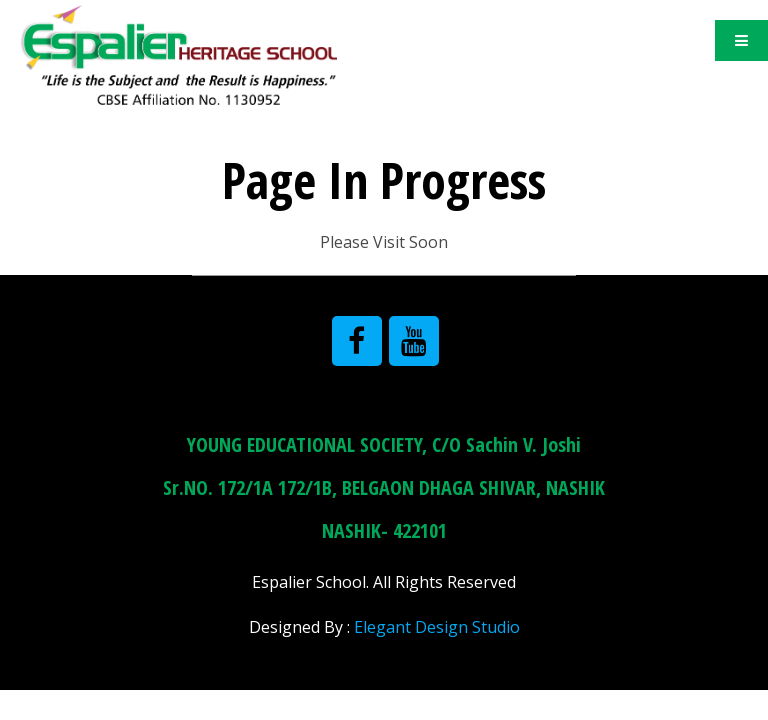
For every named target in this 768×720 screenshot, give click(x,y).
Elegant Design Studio (437, 627)
